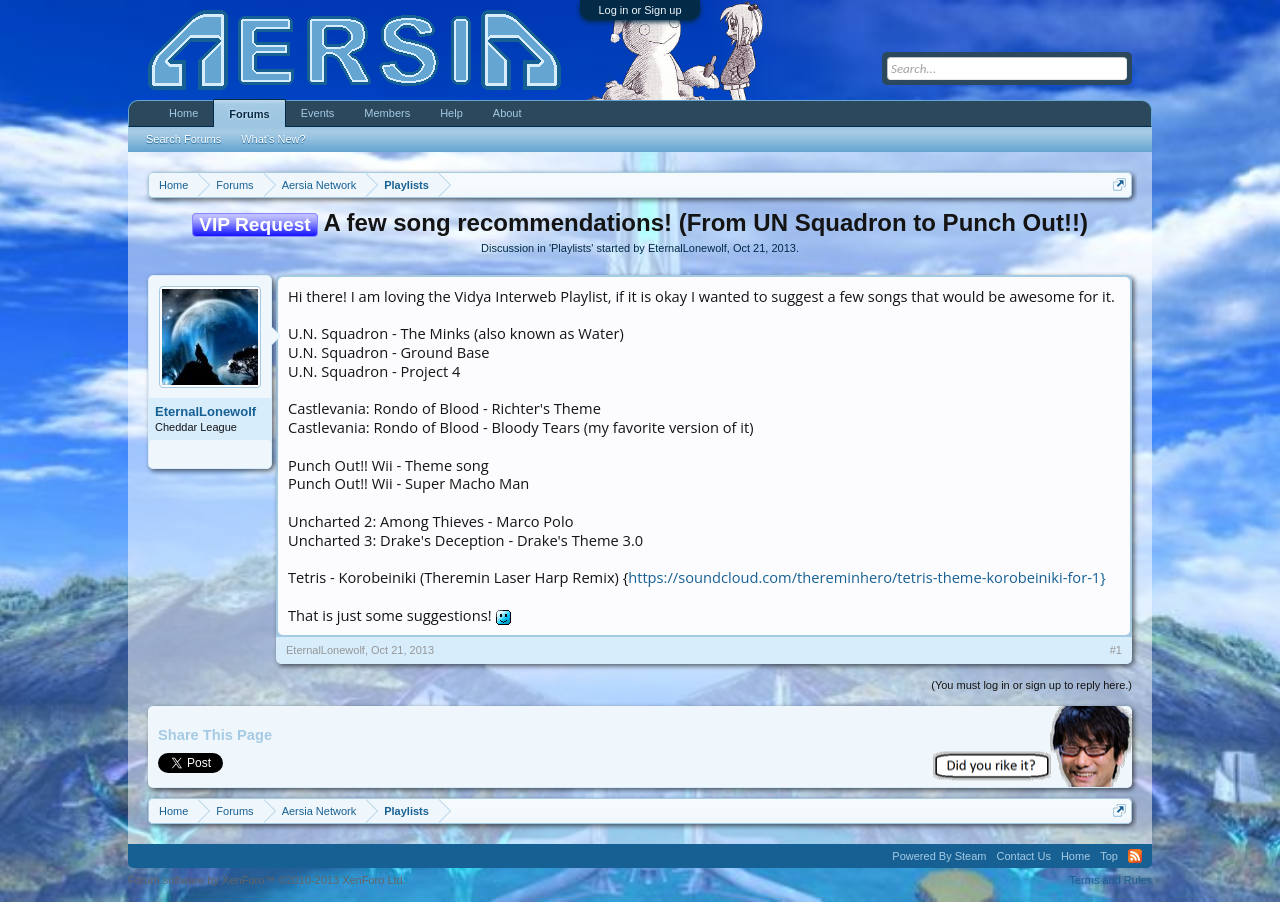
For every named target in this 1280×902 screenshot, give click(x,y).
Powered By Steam (939, 856)
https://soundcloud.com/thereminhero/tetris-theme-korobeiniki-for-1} (867, 577)
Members (387, 113)
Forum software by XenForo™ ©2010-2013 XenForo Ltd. (267, 880)
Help (451, 113)
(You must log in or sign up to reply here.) (1031, 685)
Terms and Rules (1110, 880)
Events (318, 113)
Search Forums (183, 139)
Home (183, 113)
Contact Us (1023, 856)
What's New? (273, 139)
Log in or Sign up (639, 10)
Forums (249, 114)
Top (1109, 856)
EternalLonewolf (687, 248)
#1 (1116, 650)
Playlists (571, 248)
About (507, 113)
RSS (1135, 856)
